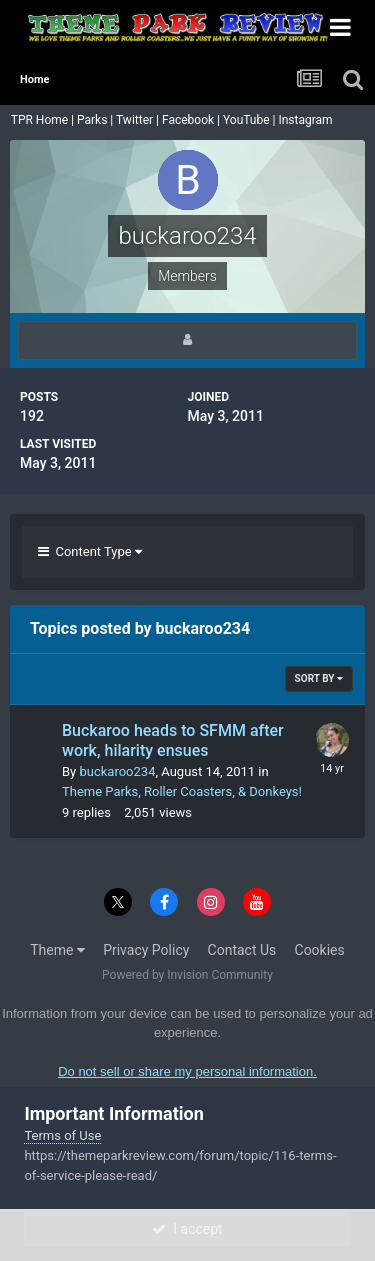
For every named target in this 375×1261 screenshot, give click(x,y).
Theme (57, 950)
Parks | (96, 120)
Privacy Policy (146, 950)
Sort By (319, 678)
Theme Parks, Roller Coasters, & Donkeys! (182, 791)
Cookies (320, 950)
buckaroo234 (117, 771)
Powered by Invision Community (187, 975)
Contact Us (242, 950)
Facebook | (192, 120)
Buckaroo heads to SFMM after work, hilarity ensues (173, 741)
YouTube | (251, 120)
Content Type (90, 551)
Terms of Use (62, 1135)
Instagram (306, 120)
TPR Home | (41, 120)
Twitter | (139, 120)
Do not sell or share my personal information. (187, 1071)
